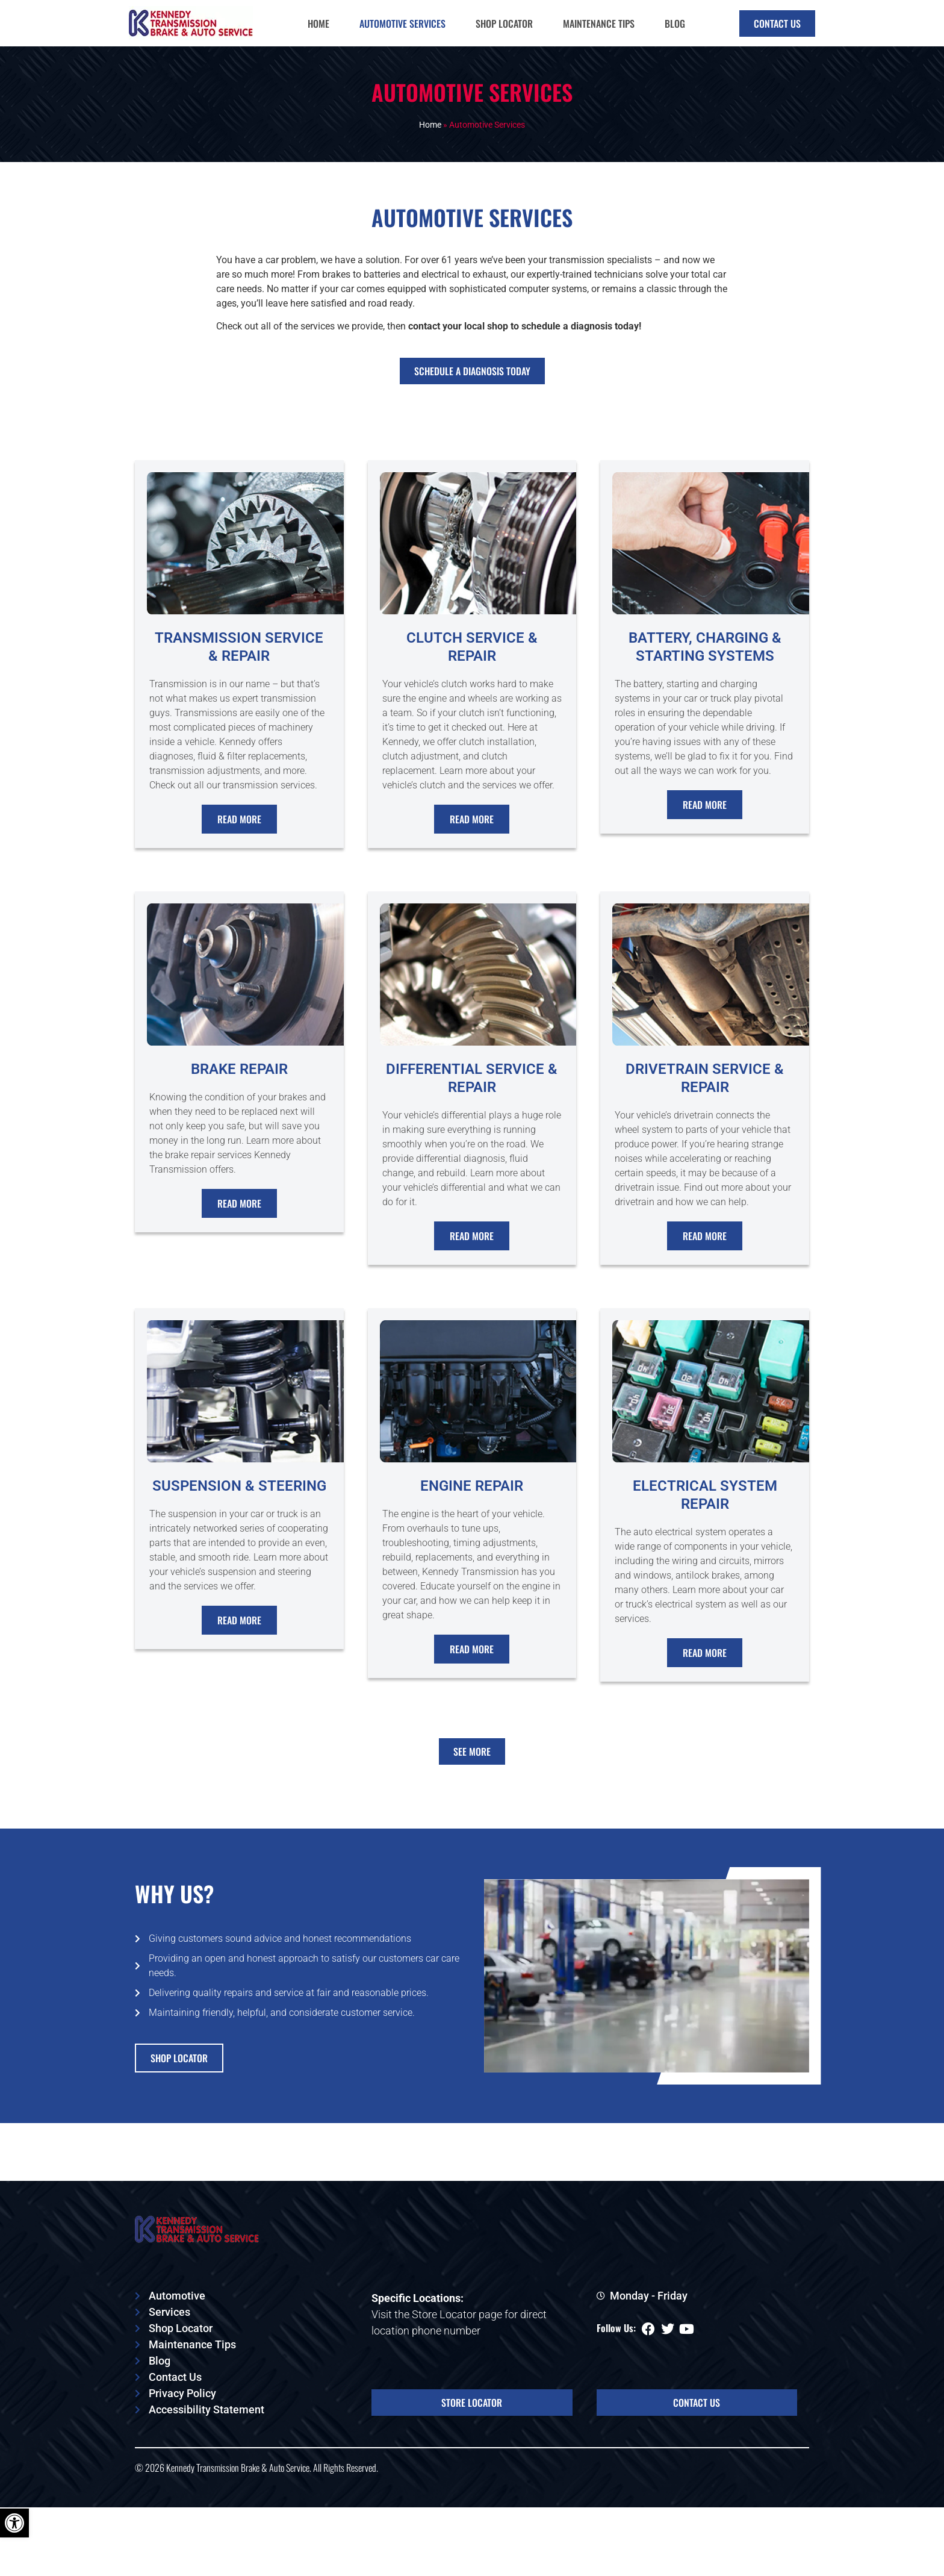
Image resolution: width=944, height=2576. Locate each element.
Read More (239, 832)
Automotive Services (402, 23)
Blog (675, 23)
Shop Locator (504, 23)
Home (318, 23)
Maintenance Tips (599, 23)
